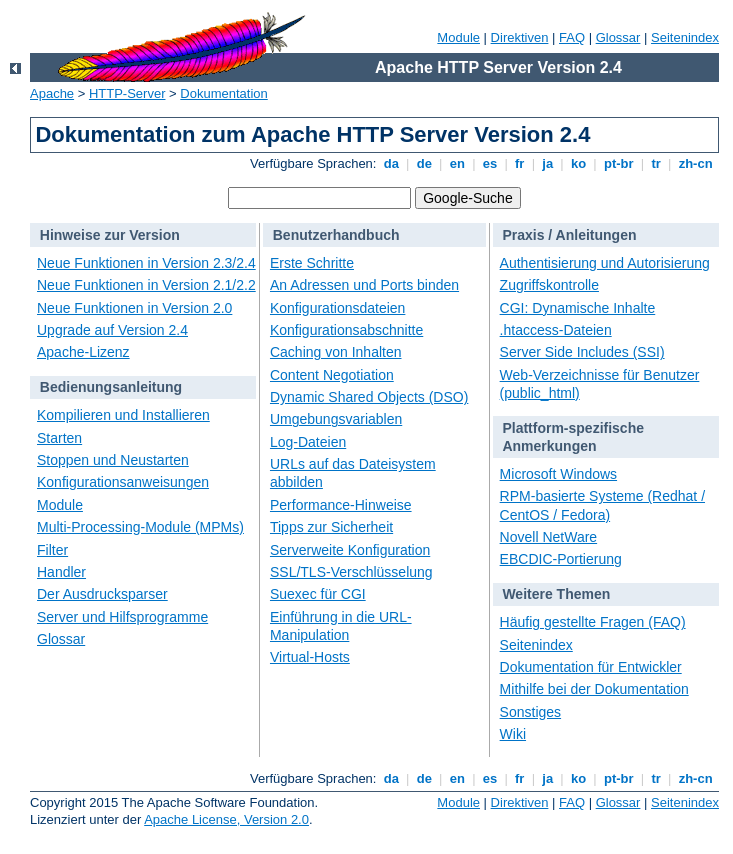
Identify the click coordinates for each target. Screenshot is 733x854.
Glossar (618, 37)
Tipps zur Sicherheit (331, 527)
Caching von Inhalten (336, 352)
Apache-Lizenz (83, 352)
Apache (52, 93)
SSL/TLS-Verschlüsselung (351, 572)
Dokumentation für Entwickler (591, 667)
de (424, 163)
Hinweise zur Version (110, 235)
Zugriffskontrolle (549, 285)
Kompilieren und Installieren (123, 415)
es (490, 163)
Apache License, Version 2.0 (226, 819)
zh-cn (695, 163)
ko (578, 163)
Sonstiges (530, 712)
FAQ (572, 37)
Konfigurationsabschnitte (346, 330)
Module (458, 37)
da (391, 163)
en (457, 163)
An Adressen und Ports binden (364, 285)
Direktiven (520, 37)
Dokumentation (223, 93)
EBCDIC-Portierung (561, 559)
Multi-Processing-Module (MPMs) (140, 527)
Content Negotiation (332, 375)
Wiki (513, 734)
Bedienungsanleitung (111, 387)
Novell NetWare (549, 537)
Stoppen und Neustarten (113, 460)
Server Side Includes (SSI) (582, 352)
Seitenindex (685, 37)
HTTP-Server (127, 93)
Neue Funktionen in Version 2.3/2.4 (146, 263)
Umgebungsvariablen (336, 419)
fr (519, 163)
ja (548, 163)
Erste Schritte (312, 263)
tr (656, 163)
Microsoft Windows (558, 474)
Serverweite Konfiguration (350, 550)
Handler (61, 572)
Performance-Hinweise (341, 505)
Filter (52, 550)
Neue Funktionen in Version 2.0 (134, 308)
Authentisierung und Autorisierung (605, 263)
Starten (59, 438)
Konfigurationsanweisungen (123, 482)
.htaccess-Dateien (556, 330)
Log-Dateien (308, 442)
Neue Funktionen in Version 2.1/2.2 (146, 285)
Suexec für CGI (318, 594)
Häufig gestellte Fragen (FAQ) (593, 622)
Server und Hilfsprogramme (122, 617)
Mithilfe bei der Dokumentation (594, 689)
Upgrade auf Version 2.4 (112, 330)
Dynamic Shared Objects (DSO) (369, 397)
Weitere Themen (556, 594)
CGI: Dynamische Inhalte (578, 308)
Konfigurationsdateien (337, 308)
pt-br (618, 163)
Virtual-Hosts (310, 657)
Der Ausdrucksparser (102, 594)
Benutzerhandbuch (336, 235)
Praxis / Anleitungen (569, 235)
